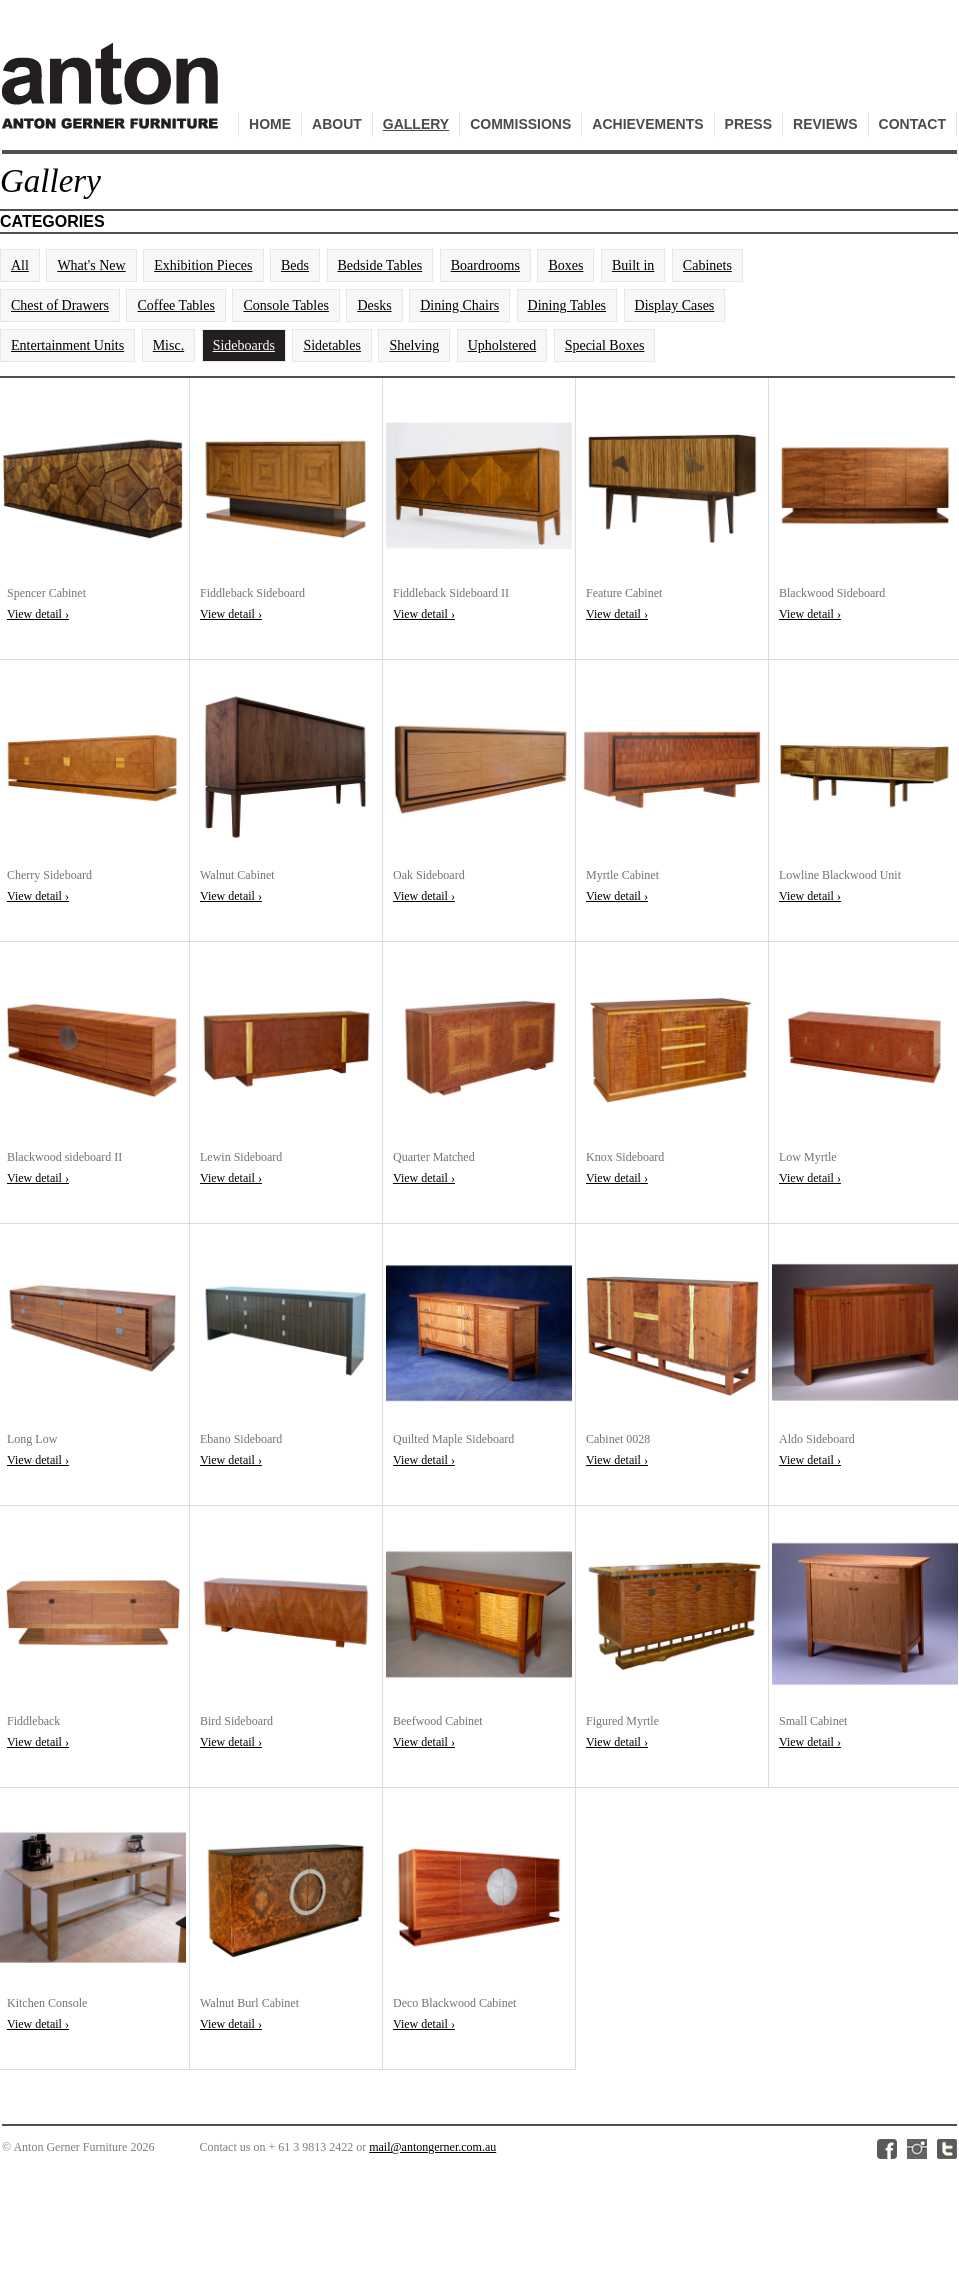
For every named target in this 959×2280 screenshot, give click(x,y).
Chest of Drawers (60, 305)
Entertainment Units (67, 345)
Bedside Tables (380, 265)
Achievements (647, 124)
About (337, 124)
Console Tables (285, 305)
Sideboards (244, 345)
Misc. (169, 345)
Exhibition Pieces (203, 265)
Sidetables (332, 345)
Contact (912, 124)
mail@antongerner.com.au (432, 2147)
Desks (374, 305)
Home (270, 124)
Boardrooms (485, 265)
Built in (633, 265)
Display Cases (675, 305)
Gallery (416, 124)
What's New (91, 265)
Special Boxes (605, 345)
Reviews (825, 124)
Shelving (414, 345)
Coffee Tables (175, 305)
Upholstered (502, 345)
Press (748, 124)
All (20, 265)
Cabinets (707, 265)
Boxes (565, 265)
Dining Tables (567, 305)
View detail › (38, 614)
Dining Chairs (459, 305)
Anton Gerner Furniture (113, 96)
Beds (295, 265)
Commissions (520, 124)
